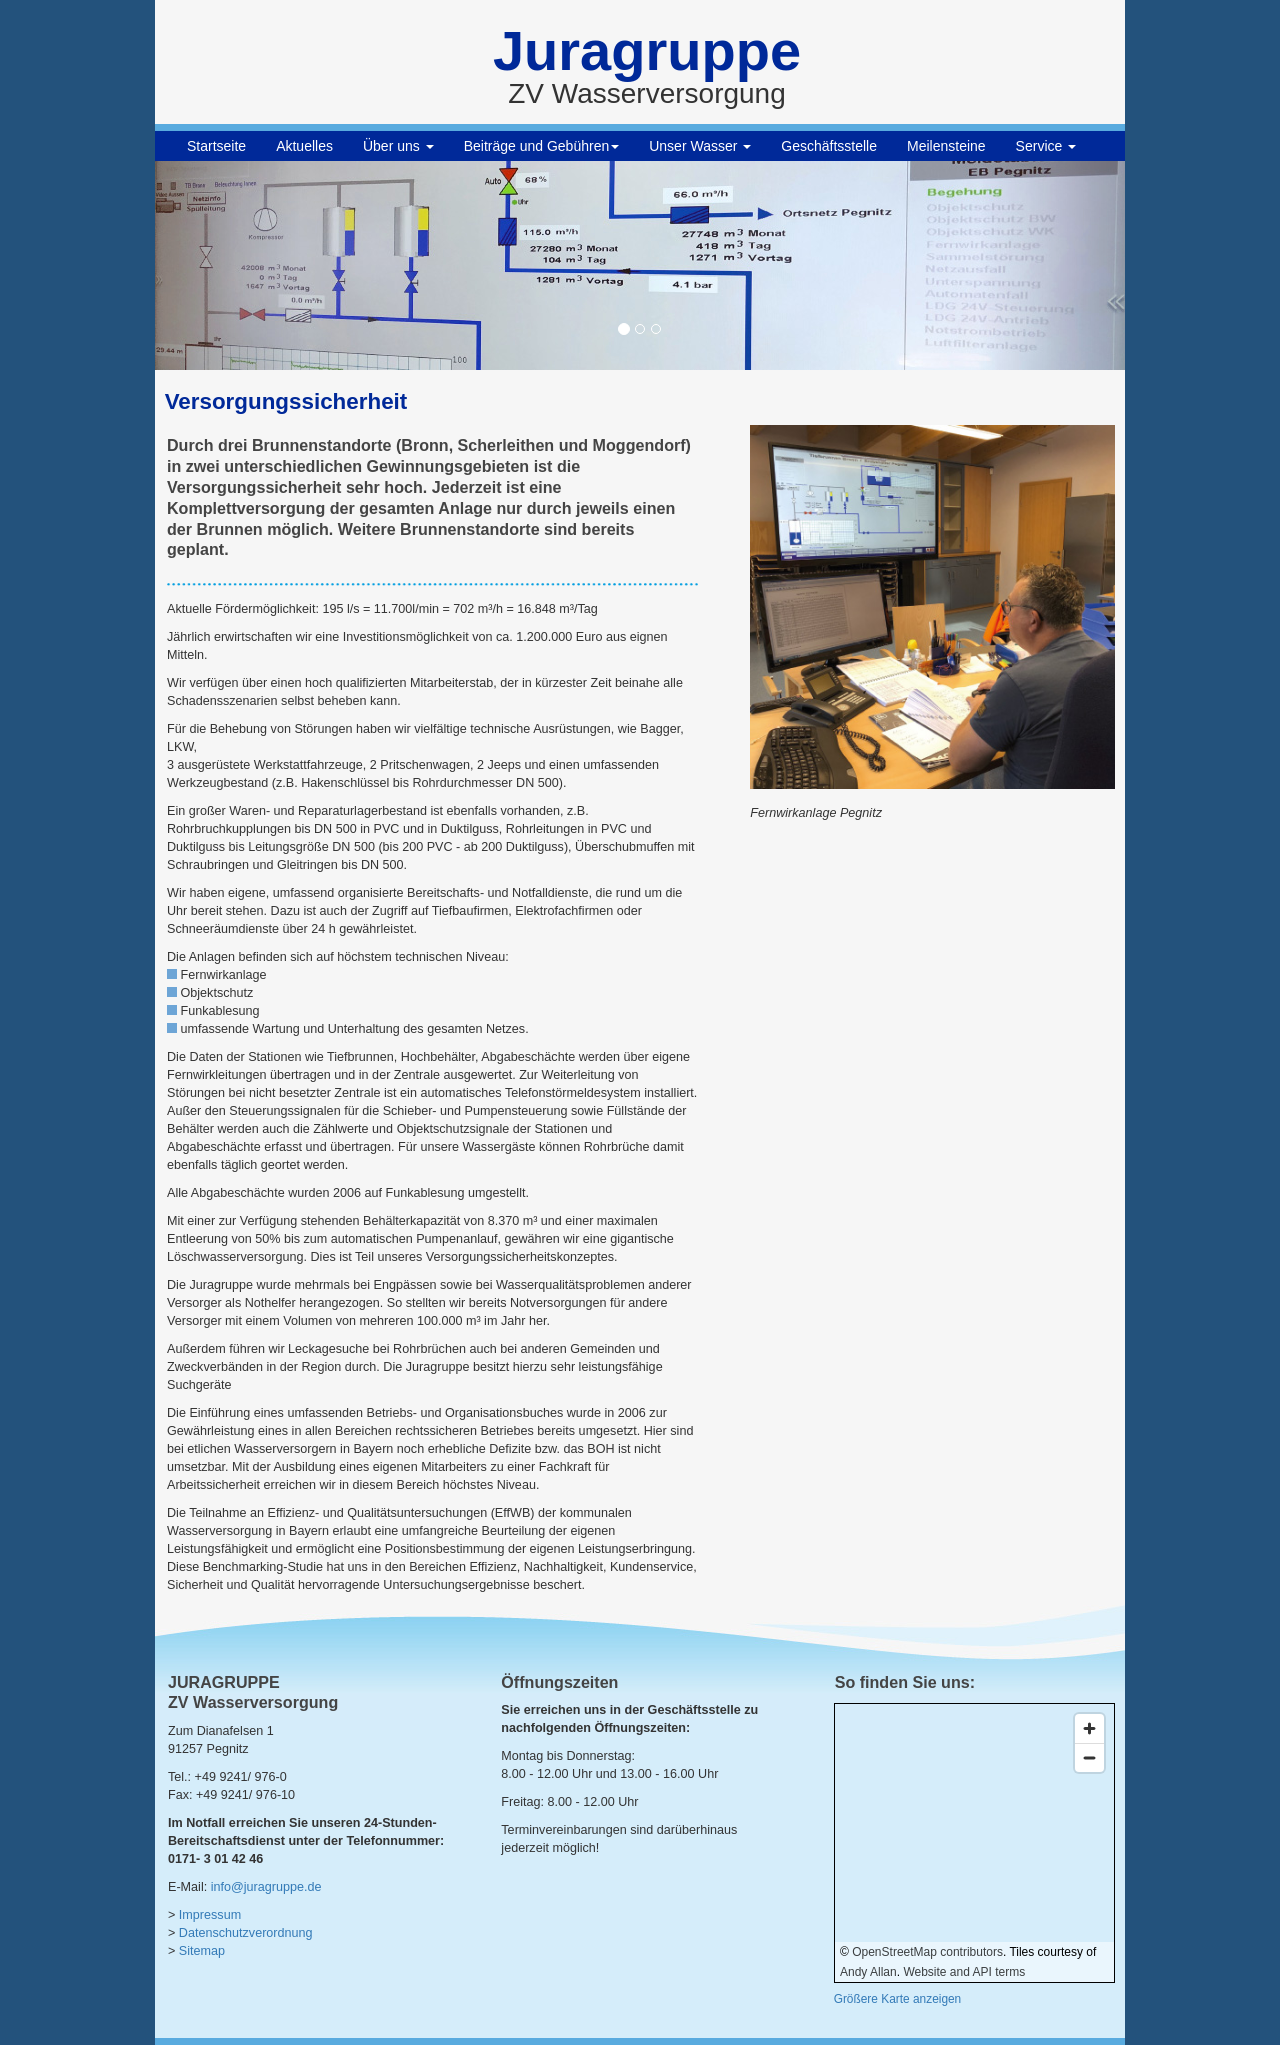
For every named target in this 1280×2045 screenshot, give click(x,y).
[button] (228, 265)
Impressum (210, 1915)
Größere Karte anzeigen (898, 1999)
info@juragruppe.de (266, 1887)
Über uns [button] (398, 146)
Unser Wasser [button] (700, 146)
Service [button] (1046, 146)
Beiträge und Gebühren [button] (542, 146)
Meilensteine (946, 146)
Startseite (216, 146)
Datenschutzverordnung (246, 1933)
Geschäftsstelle (829, 146)
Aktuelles (304, 146)
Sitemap (202, 1951)
